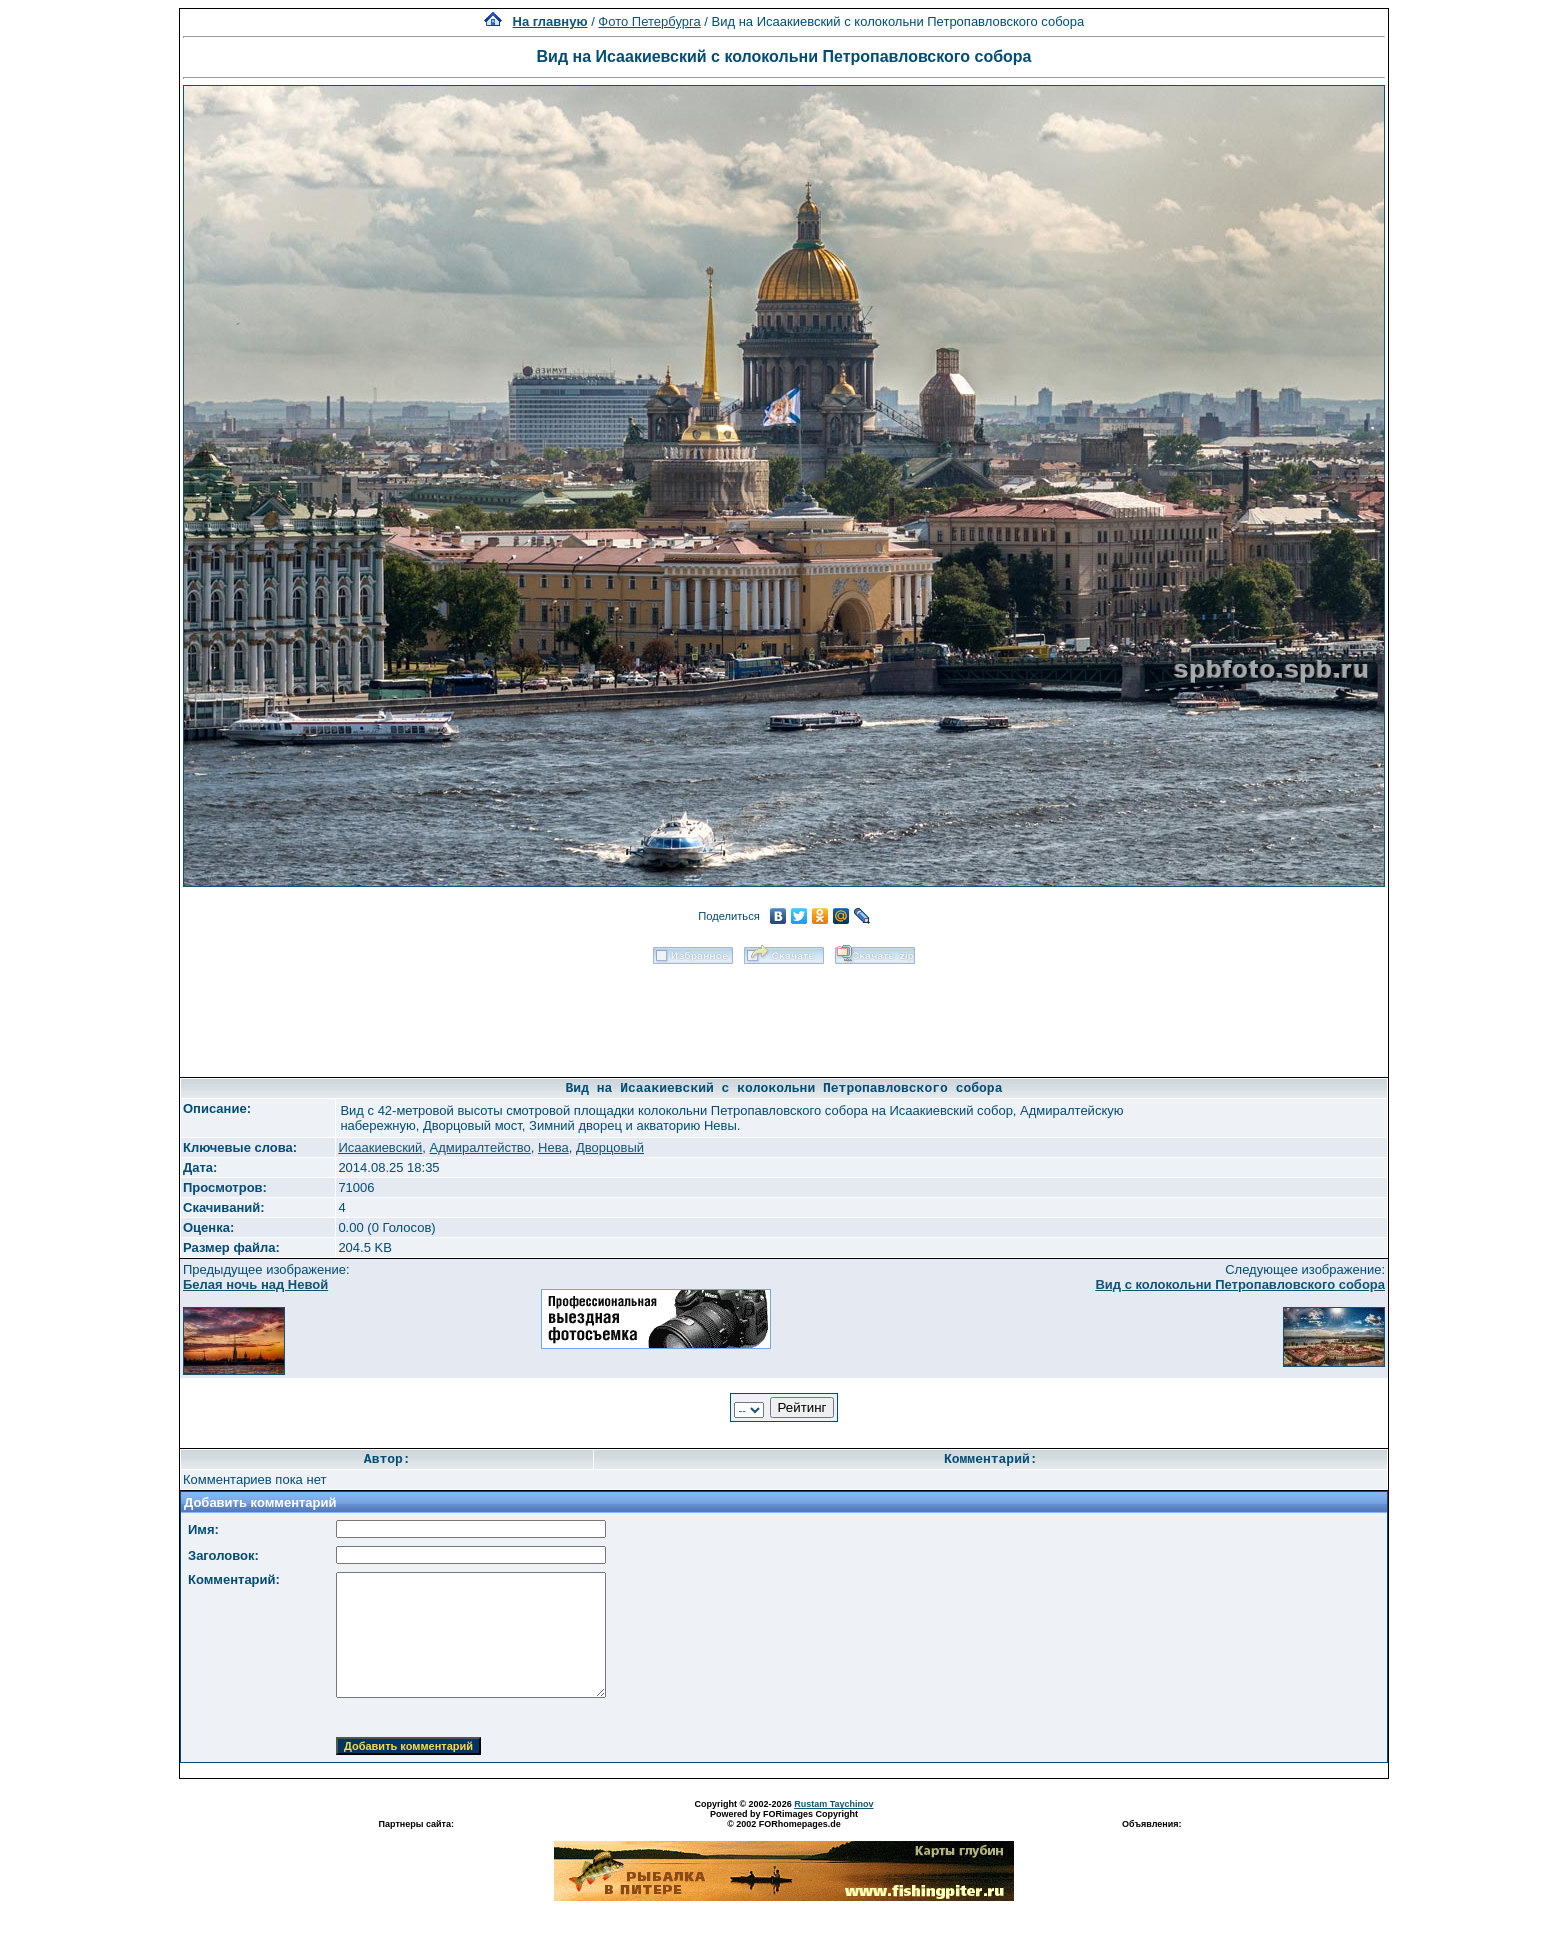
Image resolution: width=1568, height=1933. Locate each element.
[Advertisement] (784, 1014)
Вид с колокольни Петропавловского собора (1240, 1284)
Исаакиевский (380, 1147)
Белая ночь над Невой (255, 1284)
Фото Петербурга (649, 21)
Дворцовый (610, 1147)
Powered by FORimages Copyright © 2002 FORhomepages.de (784, 1819)
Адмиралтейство (480, 1147)
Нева (553, 1147)
